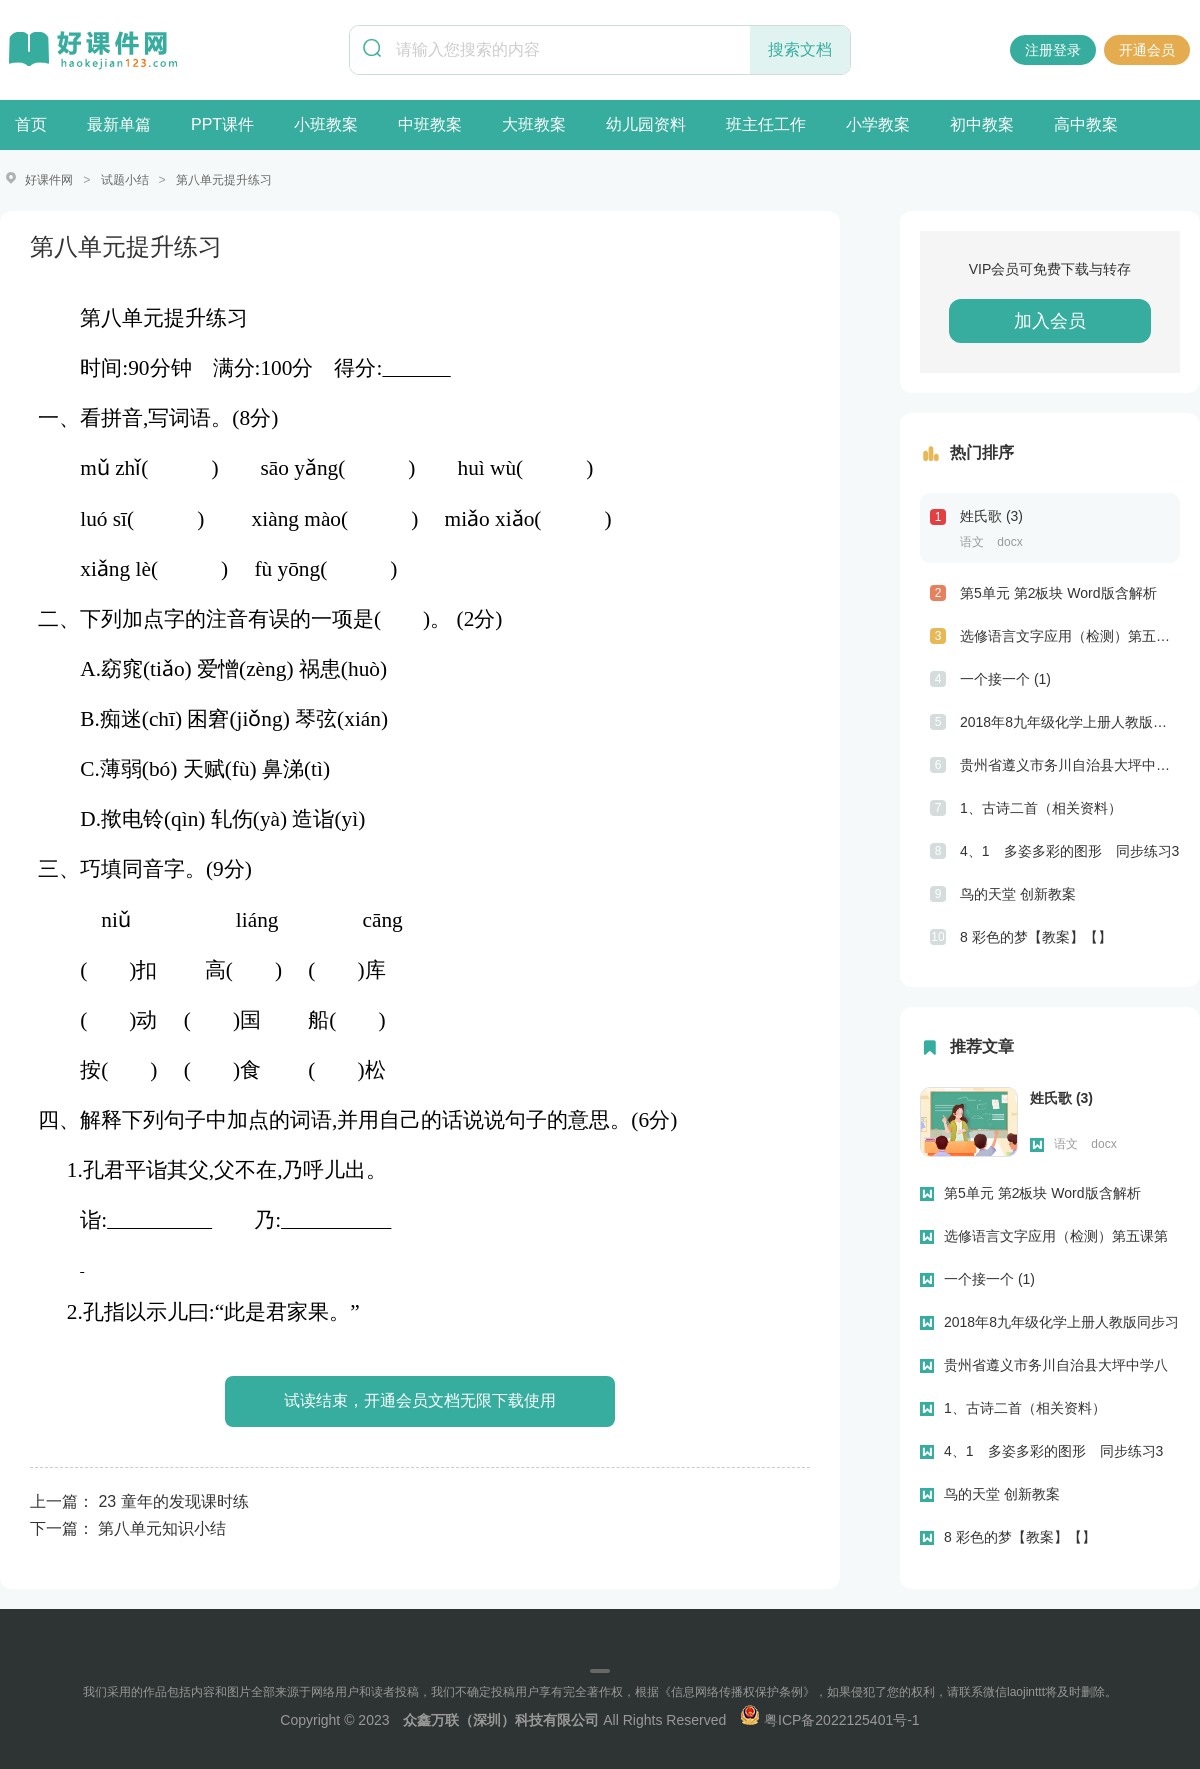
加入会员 (1050, 320)
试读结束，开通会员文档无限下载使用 (420, 1399)
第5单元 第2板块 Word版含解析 (1058, 592)
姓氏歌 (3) (991, 515)
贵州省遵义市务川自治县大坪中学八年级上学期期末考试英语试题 (1070, 764)
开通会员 (1147, 50)
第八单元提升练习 (224, 180)
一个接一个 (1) (1005, 678)
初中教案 (982, 124)
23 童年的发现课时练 (173, 1500)
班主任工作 (766, 124)
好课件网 (49, 180)
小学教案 (878, 124)
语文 (972, 541)
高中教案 (1086, 124)
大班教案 (534, 124)
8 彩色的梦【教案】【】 (1036, 936)
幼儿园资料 (646, 124)
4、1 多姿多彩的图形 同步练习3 (1069, 850)
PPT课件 (222, 124)
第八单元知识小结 (162, 1527)
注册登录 (1053, 50)
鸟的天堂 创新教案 (1018, 893)
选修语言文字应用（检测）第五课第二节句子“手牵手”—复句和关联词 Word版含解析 (1070, 635)
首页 (31, 124)
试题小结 (125, 180)
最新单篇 (119, 124)
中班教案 (430, 124)
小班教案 (326, 124)
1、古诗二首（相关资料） (1041, 807)
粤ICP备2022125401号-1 (830, 1719)
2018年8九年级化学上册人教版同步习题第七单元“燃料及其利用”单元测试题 (1070, 721)
